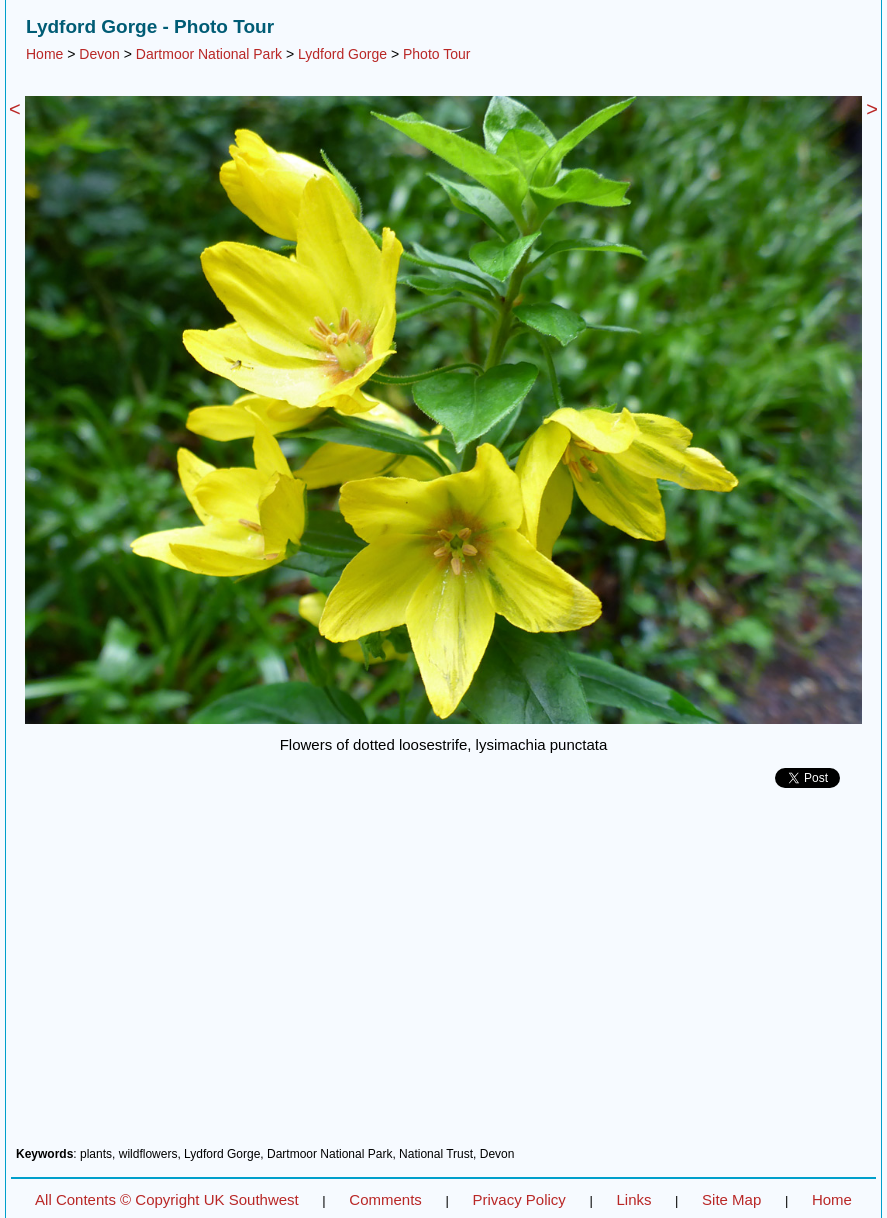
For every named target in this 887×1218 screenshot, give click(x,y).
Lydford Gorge (342, 54)
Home (44, 54)
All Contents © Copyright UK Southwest (167, 1199)
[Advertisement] (443, 975)
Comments (385, 1199)
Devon (99, 54)
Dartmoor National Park (209, 54)
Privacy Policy (518, 1199)
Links (633, 1199)
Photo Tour (436, 54)
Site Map (731, 1199)
